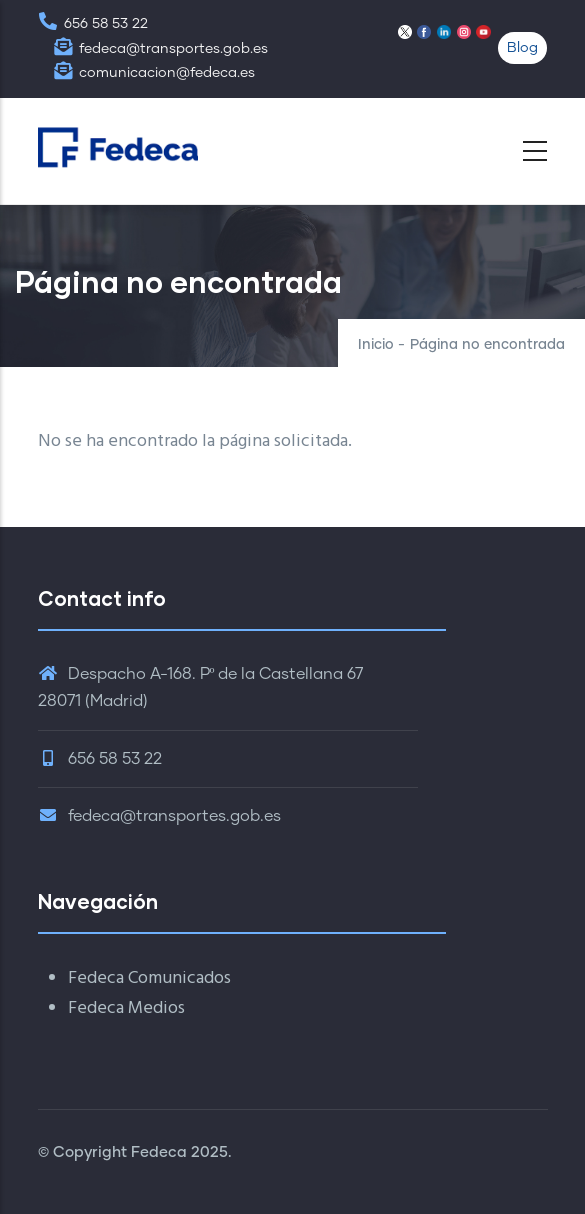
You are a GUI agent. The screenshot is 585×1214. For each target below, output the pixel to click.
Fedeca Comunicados (149, 978)
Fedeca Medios (126, 1008)
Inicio (376, 345)
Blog (522, 48)
